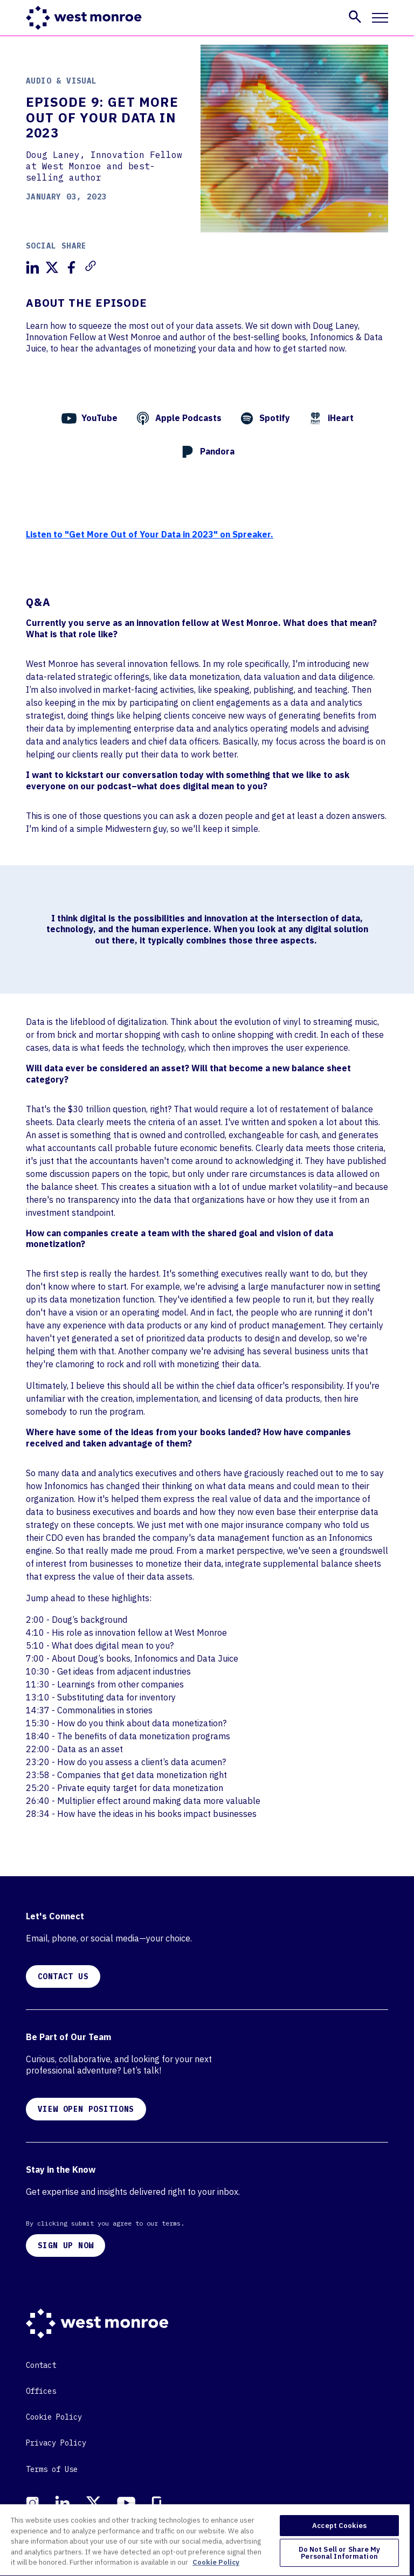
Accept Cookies (339, 2525)
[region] (205, 2539)
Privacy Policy (56, 2443)
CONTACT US (63, 1976)
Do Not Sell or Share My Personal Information (340, 2553)
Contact (41, 2365)
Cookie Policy (54, 2417)
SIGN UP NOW (65, 2245)
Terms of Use (52, 2469)
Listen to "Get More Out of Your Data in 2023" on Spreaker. (149, 534)
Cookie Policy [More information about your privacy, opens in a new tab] (215, 2562)
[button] (355, 16)
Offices (41, 2391)
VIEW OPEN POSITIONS (86, 2109)
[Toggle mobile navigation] (380, 18)
